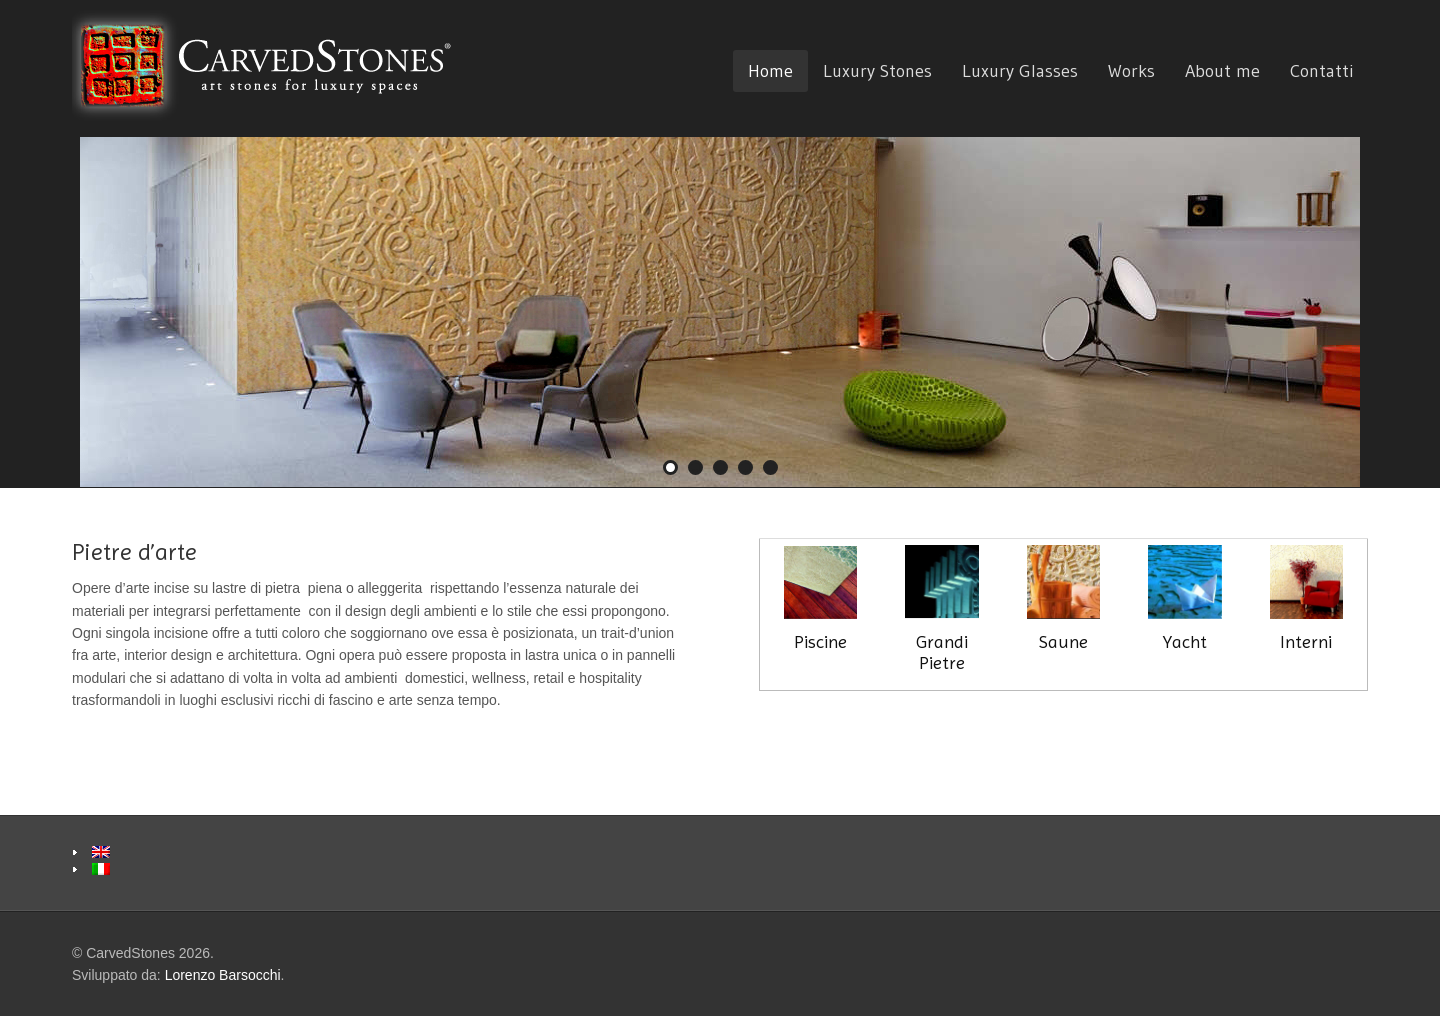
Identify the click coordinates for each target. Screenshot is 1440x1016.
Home (770, 71)
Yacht (1184, 598)
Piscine (820, 641)
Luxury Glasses (1020, 71)
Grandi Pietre (941, 609)
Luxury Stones (877, 71)
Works (1131, 71)
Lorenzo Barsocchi (223, 975)
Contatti (1321, 71)
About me (1222, 71)
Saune (1063, 598)
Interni (1306, 598)
